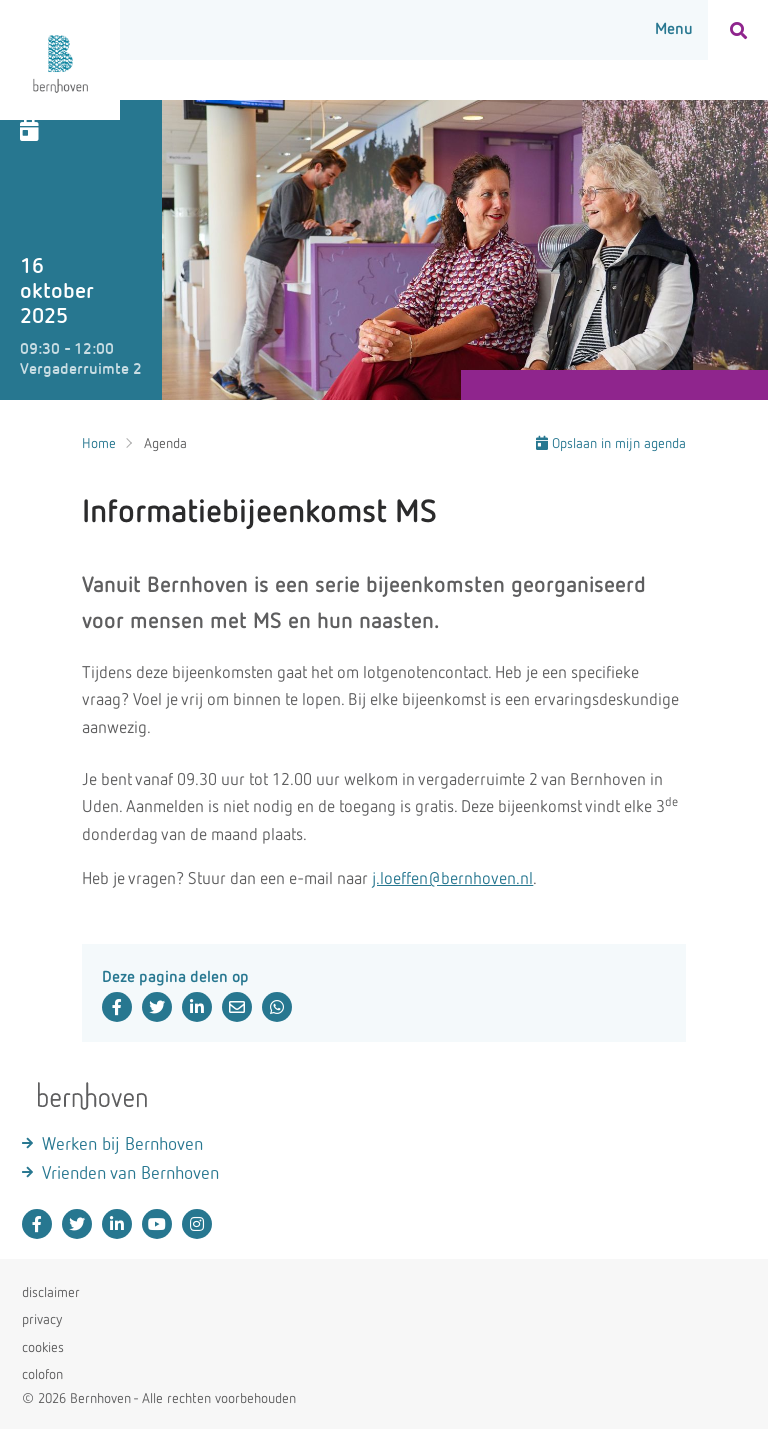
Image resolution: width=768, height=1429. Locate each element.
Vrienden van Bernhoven (130, 1174)
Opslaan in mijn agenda (611, 444)
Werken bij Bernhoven (122, 1145)
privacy (42, 1320)
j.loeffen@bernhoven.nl (452, 879)
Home (99, 444)
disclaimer (51, 1293)
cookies (43, 1348)
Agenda (165, 444)
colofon (42, 1375)
